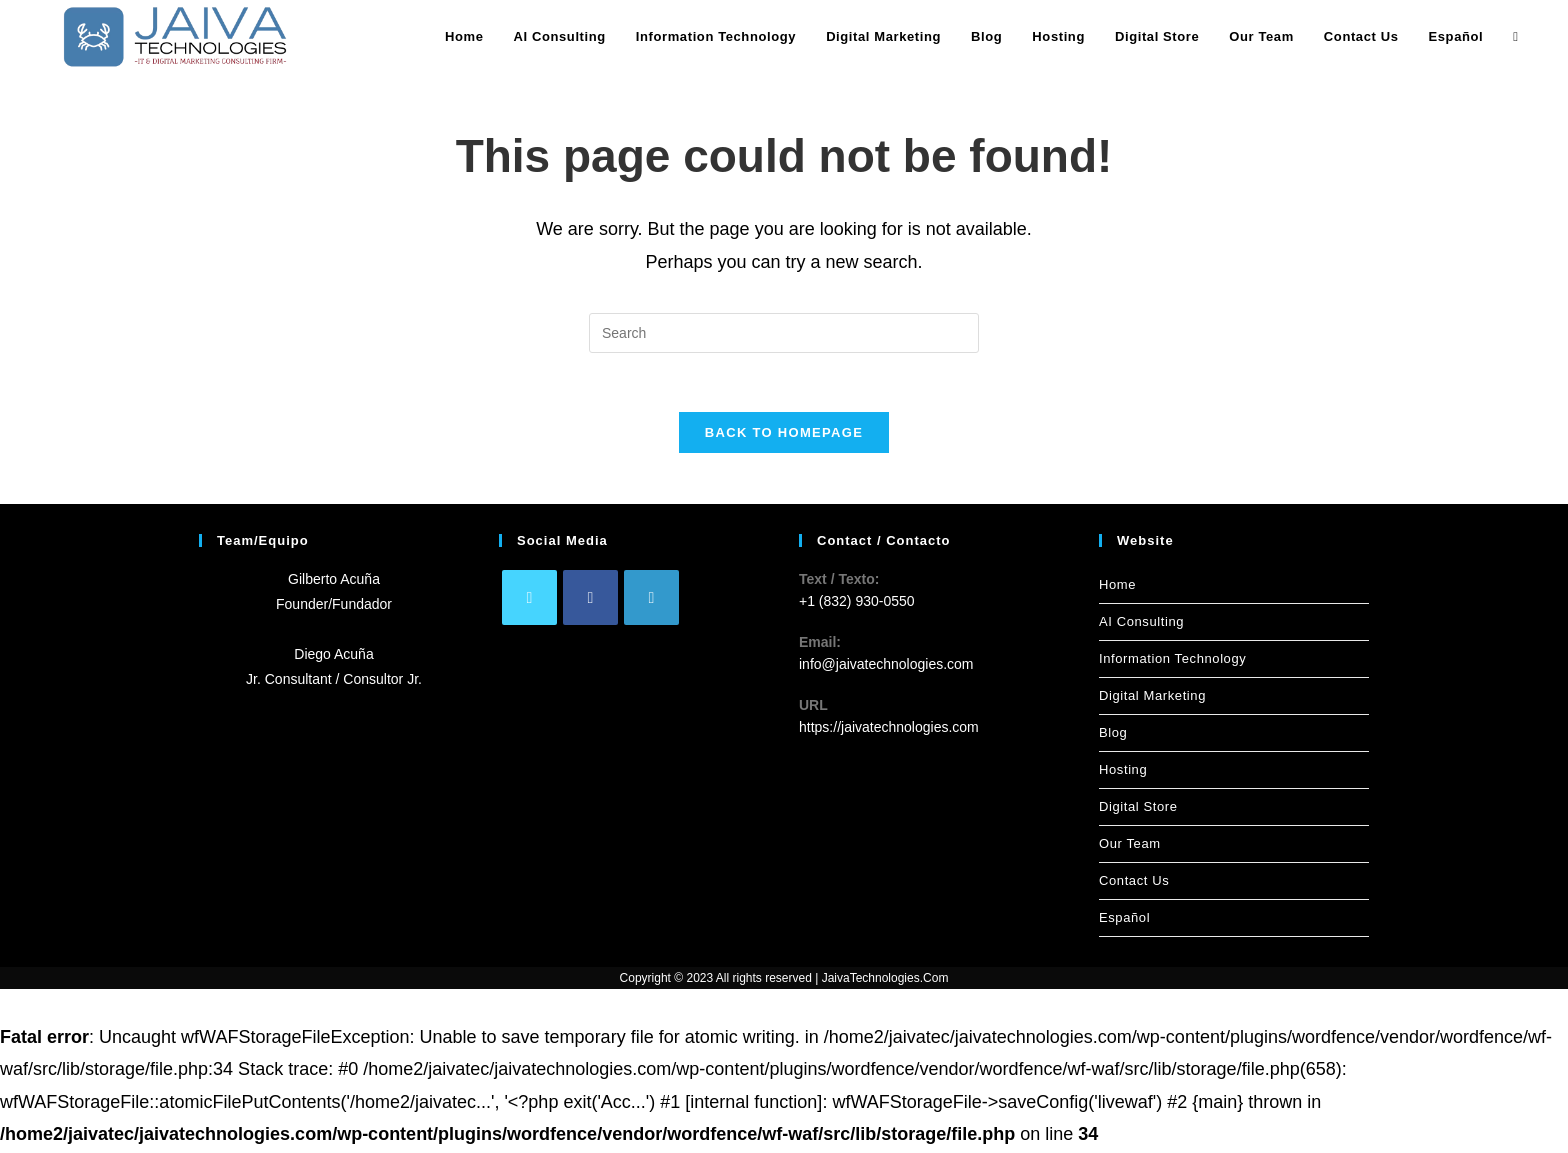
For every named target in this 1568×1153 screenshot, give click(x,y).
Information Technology (1172, 660)
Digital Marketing (1152, 697)
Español (1124, 919)
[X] (529, 599)
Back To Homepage (784, 434)
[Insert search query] (784, 333)
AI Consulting (1141, 623)
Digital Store (1138, 808)
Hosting (1123, 771)
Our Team (1130, 845)
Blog (1113, 734)
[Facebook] (590, 599)
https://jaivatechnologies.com (889, 730)
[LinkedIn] (651, 599)
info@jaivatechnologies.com (886, 667)
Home (1117, 586)
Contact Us (1134, 882)
